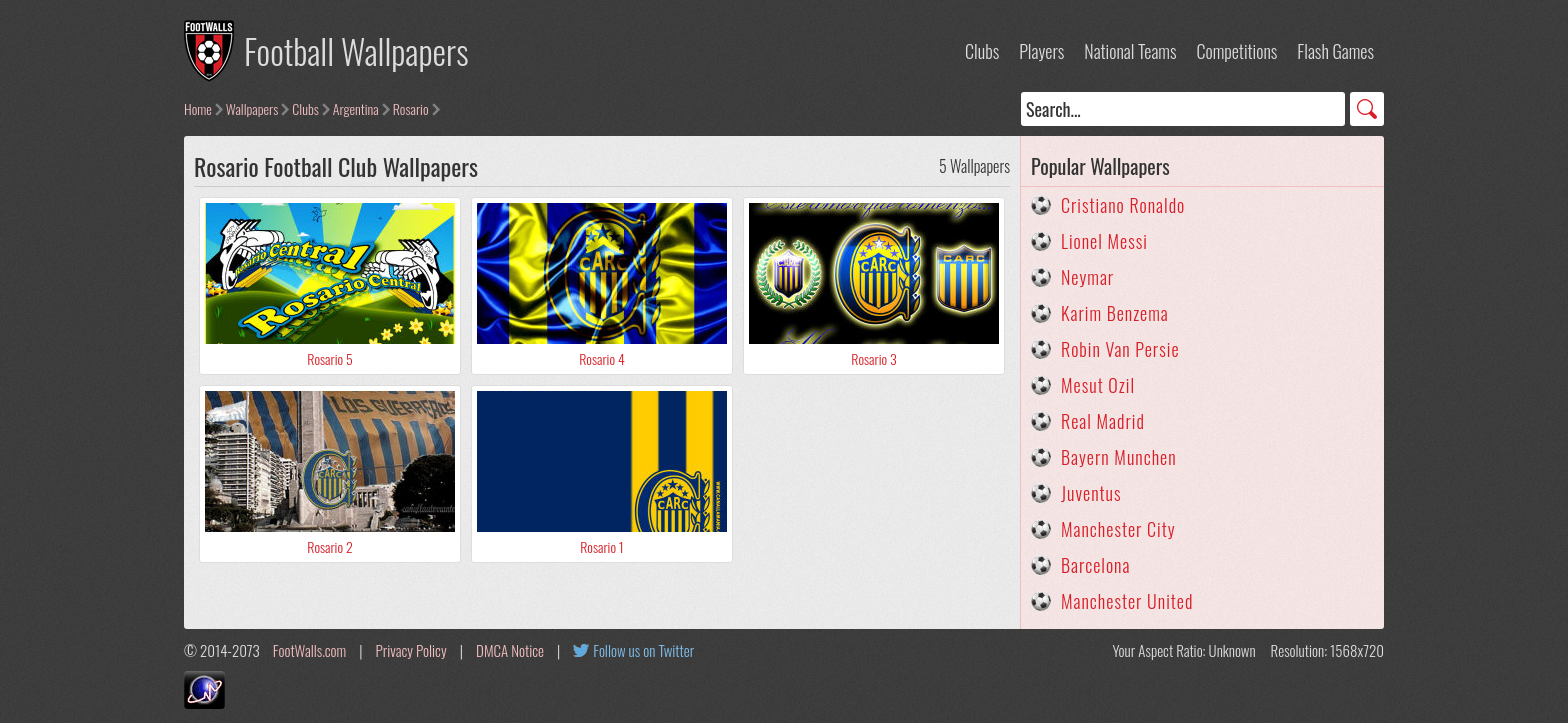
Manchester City (1118, 529)
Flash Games (1335, 51)
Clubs (982, 51)
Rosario (411, 108)
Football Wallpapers (356, 50)
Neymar (1087, 277)
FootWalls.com (309, 650)
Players (1041, 51)
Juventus (1091, 493)
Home (198, 108)
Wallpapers (252, 108)
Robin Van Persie (1120, 349)
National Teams (1130, 51)
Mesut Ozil (1098, 385)
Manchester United (1127, 601)
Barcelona (1095, 565)
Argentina (356, 108)
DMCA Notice (510, 650)
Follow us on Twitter (643, 650)
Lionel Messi (1104, 241)
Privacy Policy (411, 650)
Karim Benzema (1115, 313)
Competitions (1236, 51)
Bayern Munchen (1119, 457)
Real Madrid (1103, 421)
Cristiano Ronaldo (1123, 205)
